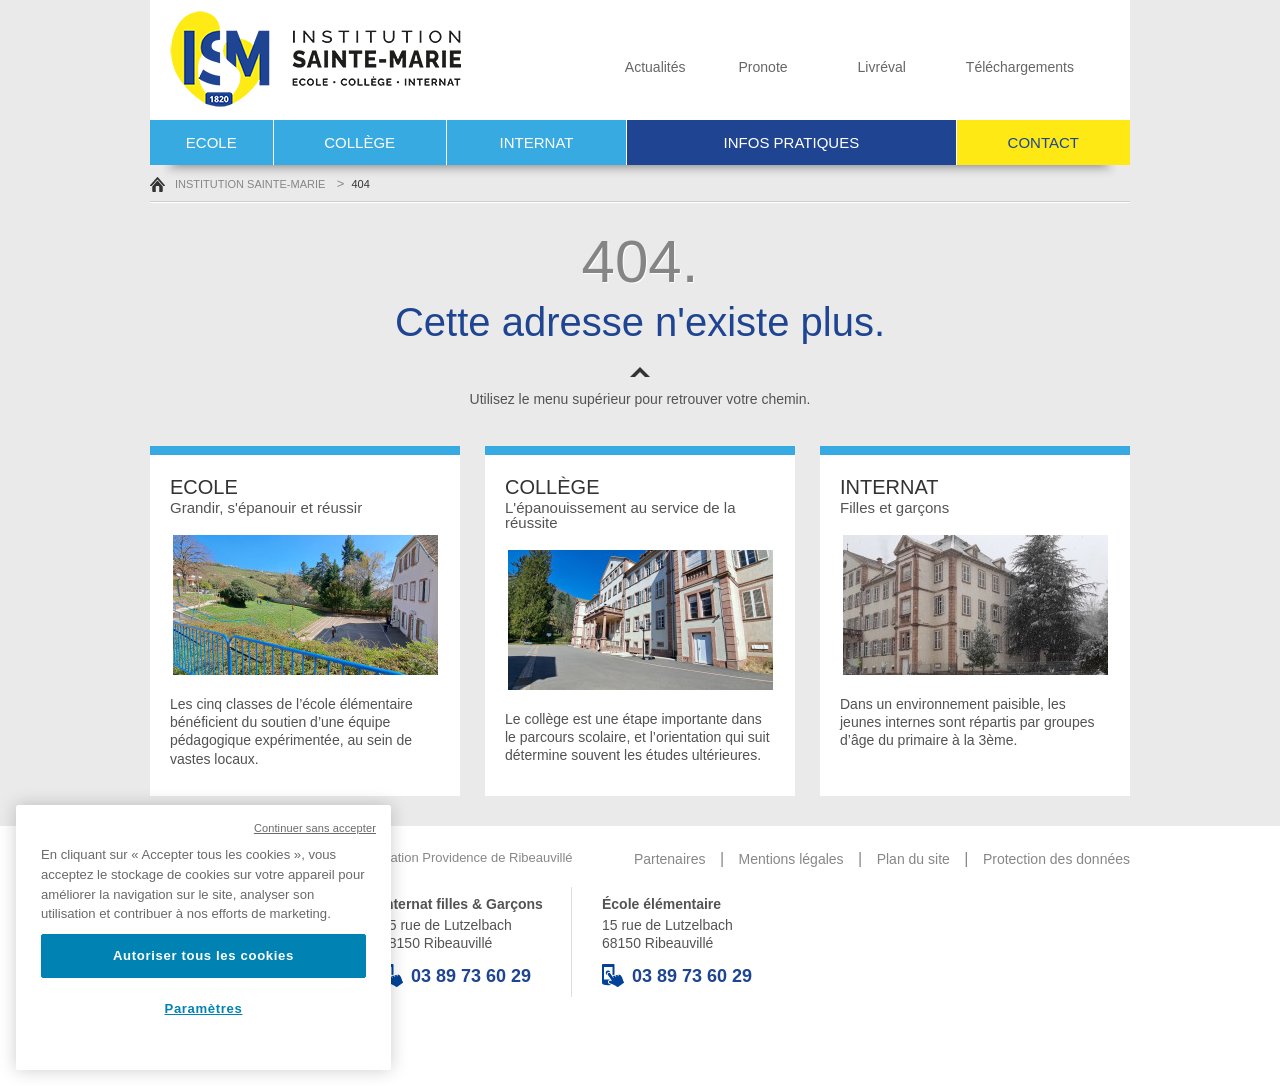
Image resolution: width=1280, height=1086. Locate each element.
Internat (537, 142)
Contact (1043, 142)
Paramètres (204, 1008)
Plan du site (913, 859)
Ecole (211, 142)
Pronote (744, 67)
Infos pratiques (792, 142)
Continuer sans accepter (315, 828)
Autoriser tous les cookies (203, 955)
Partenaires (670, 859)
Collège (359, 142)
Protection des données (1056, 859)
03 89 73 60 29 (456, 976)
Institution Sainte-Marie (237, 184)
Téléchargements (997, 67)
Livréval (854, 67)
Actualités (628, 67)
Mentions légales (791, 859)
